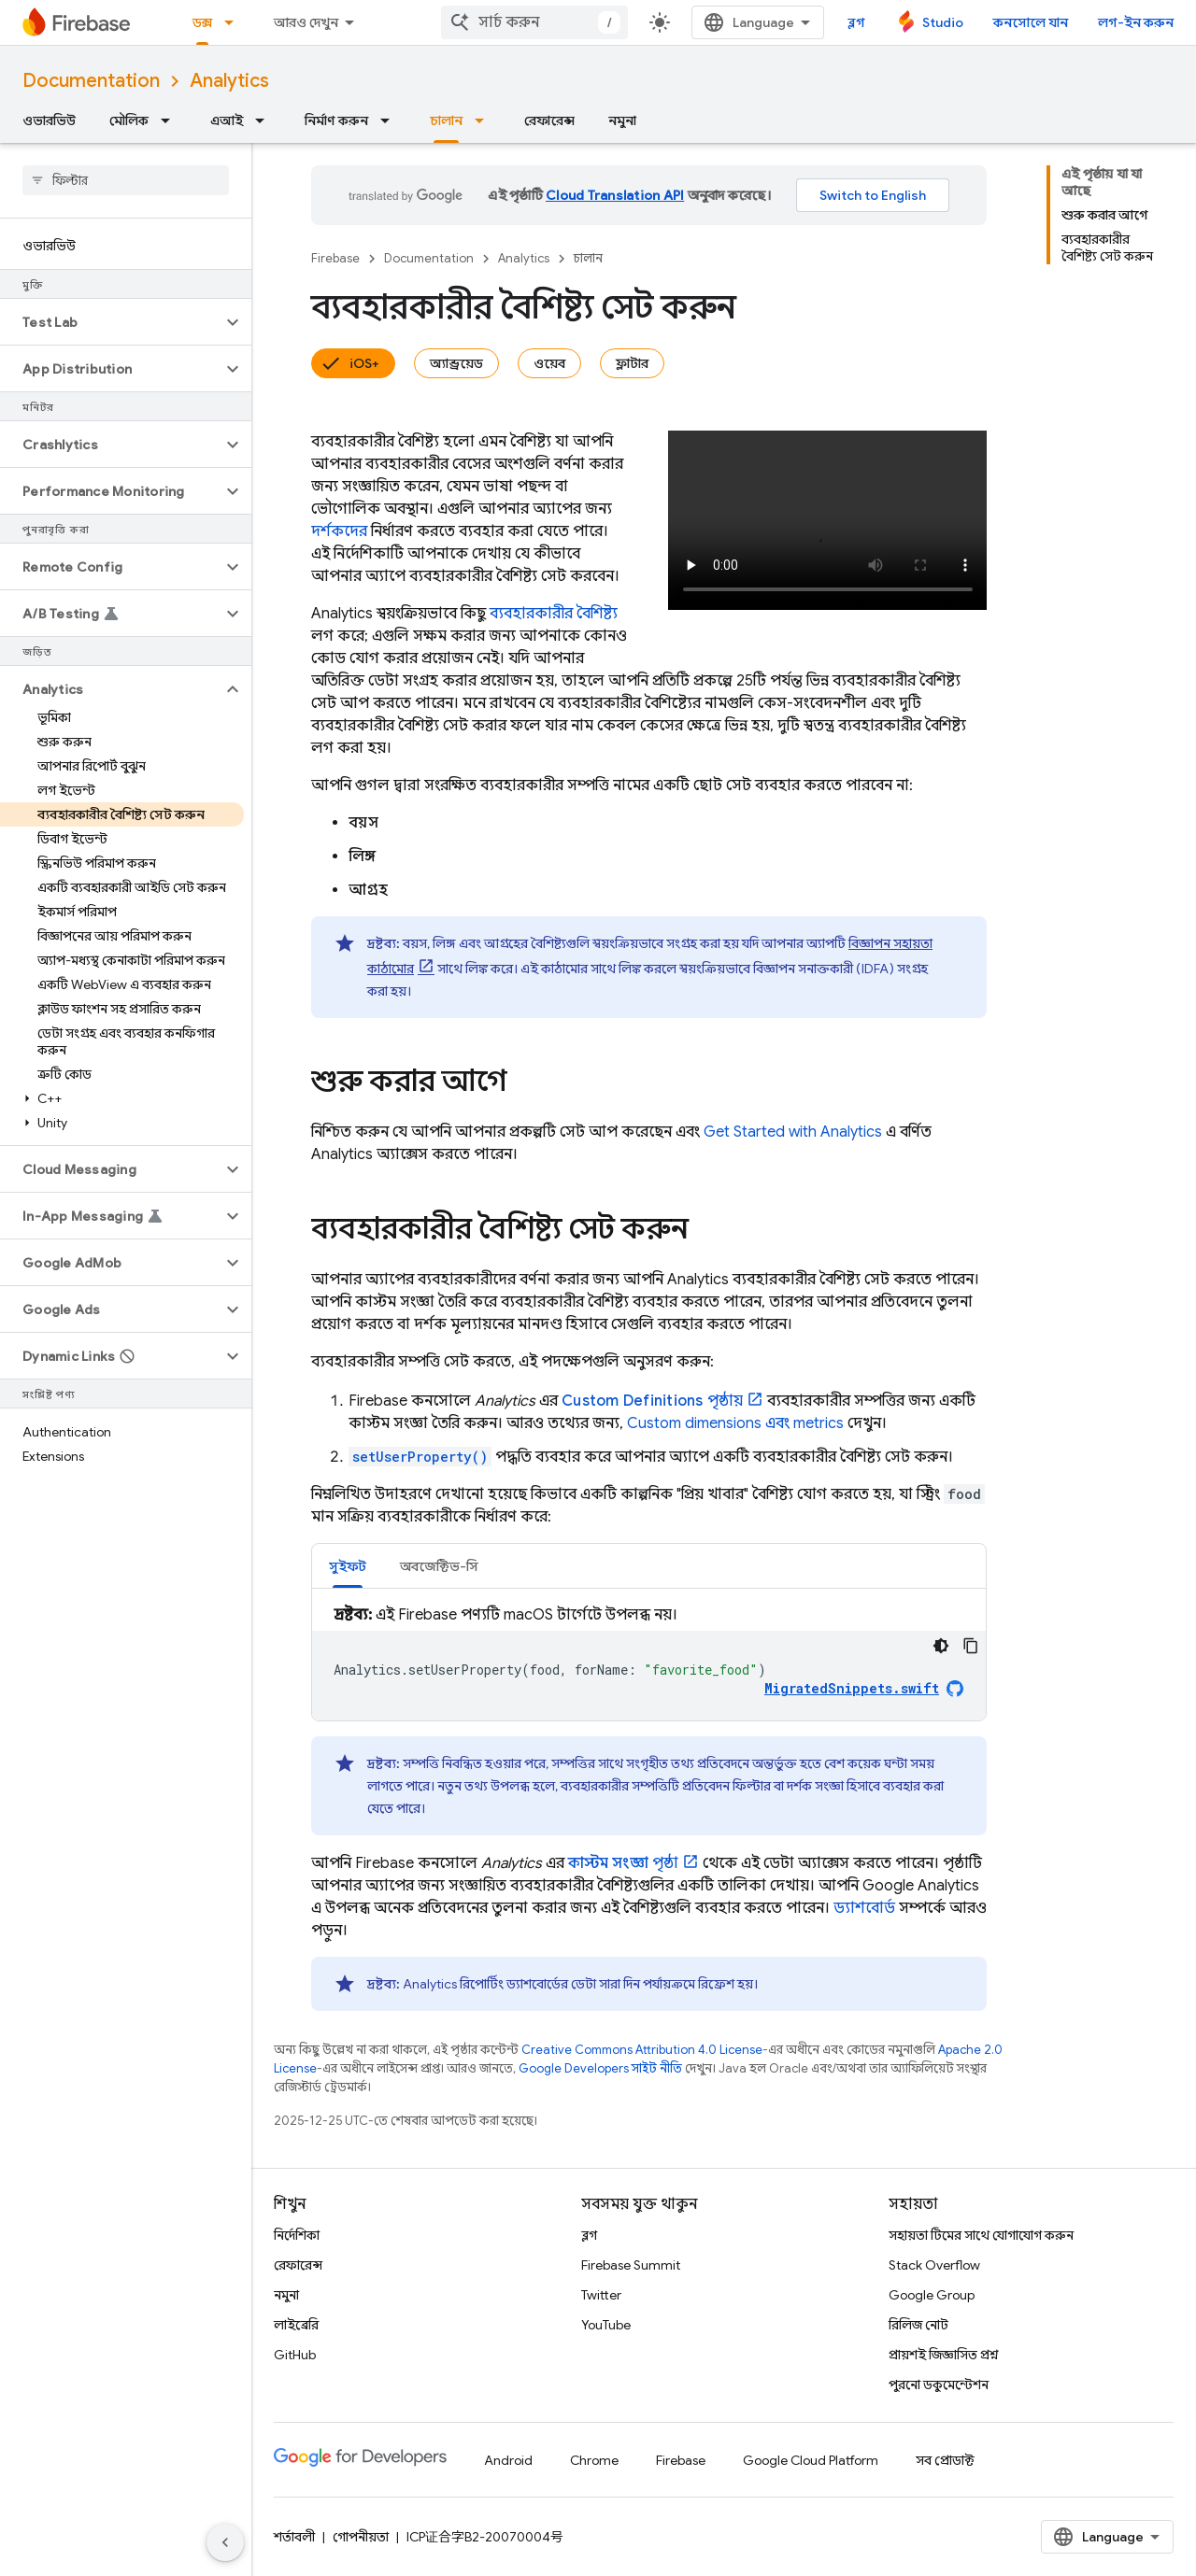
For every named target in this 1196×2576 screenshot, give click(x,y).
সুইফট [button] (347, 1566)
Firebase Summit (630, 2265)
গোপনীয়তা (361, 2536)
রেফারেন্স (549, 120)
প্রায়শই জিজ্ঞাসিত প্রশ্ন (944, 2354)
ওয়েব (549, 363)
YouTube (606, 2324)
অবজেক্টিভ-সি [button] (439, 1566)
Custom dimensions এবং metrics (735, 1423)
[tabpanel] (649, 1662)
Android (508, 2460)
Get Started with (793, 1132)
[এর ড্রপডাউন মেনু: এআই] (265, 120)
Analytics (229, 80)
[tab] (347, 1566)
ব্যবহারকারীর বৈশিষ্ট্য (554, 613)
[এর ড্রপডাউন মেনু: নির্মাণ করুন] (390, 120)
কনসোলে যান (1030, 22)
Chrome (594, 2460)
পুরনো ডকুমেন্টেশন (939, 2384)
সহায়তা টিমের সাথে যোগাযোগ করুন (981, 2235)
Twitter (601, 2294)
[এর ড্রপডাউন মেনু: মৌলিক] (171, 120)
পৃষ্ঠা (623, 1863)
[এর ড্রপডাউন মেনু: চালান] (485, 120)
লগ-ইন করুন (1136, 22)
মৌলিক (129, 120)
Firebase (335, 258)
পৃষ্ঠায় (652, 1401)
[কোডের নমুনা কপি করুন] (971, 1646)
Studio (942, 22)
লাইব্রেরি (296, 2324)
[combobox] (534, 22)
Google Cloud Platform (810, 2460)
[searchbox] (125, 180)
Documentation (91, 80)
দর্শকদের (339, 531)
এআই (226, 120)
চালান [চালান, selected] (446, 120)
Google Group (932, 2294)
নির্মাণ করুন (336, 120)
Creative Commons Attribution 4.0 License (641, 2050)
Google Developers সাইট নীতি (600, 2068)
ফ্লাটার (632, 363)
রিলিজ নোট (918, 2324)
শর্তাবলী (294, 2536)
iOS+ (364, 363)
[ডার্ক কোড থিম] (941, 1646)
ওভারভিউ (49, 120)
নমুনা (622, 120)
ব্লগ (856, 22)
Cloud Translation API (615, 195)
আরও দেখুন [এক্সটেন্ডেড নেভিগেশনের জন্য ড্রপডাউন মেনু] (306, 22)
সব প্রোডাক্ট (945, 2460)
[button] (110, 322)
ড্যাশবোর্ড (864, 1908)
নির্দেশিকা (297, 2235)
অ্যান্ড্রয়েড (456, 363)
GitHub (295, 2354)
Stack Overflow (934, 2265)
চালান (588, 258)
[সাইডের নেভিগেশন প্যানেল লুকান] (225, 2542)
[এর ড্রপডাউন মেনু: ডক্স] (234, 22)
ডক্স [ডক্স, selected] (202, 22)
